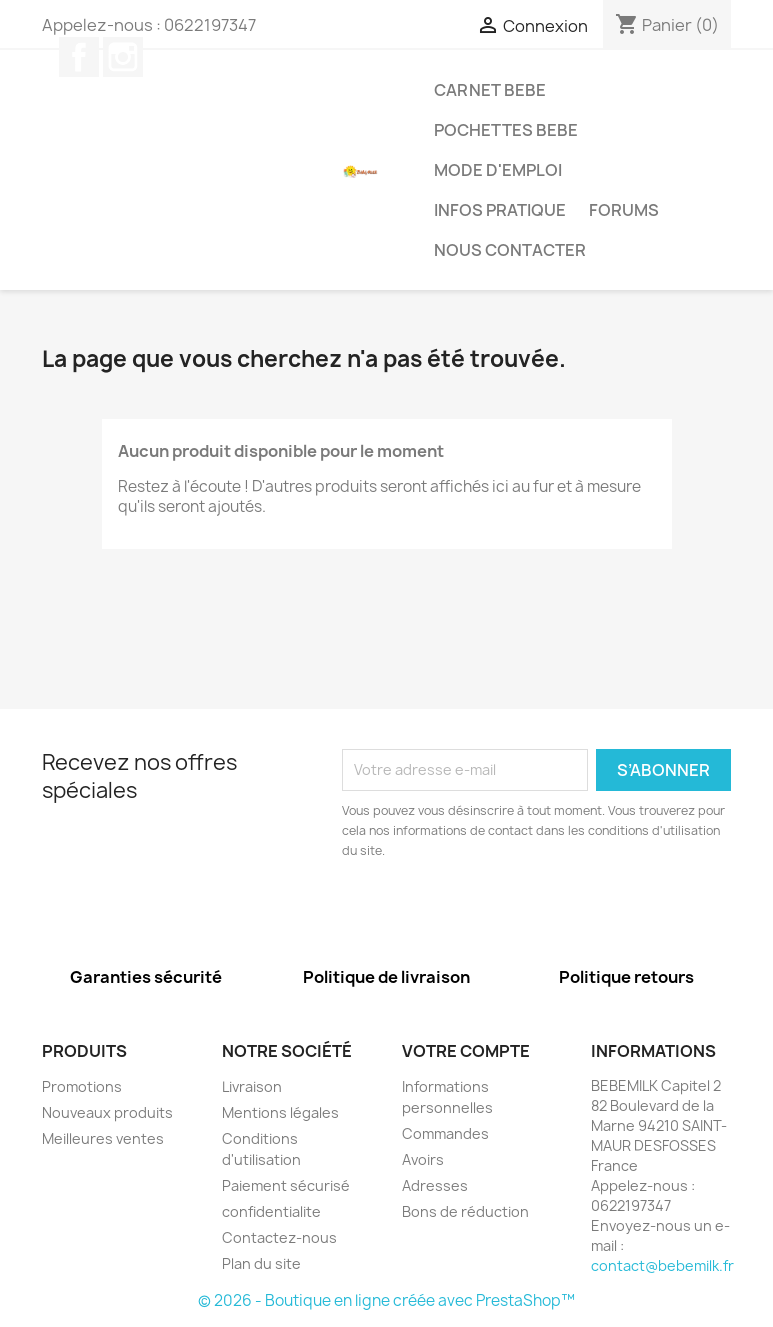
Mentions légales (280, 1112)
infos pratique (500, 210)
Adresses (435, 1185)
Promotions (82, 1086)
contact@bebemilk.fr (662, 1265)
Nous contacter (510, 250)
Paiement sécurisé (286, 1185)
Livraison (252, 1086)
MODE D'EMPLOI (498, 170)
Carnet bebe (490, 90)
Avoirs (423, 1159)
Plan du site (261, 1263)
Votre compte (466, 1051)
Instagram (123, 57)
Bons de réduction (465, 1211)
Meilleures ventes (103, 1138)
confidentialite (271, 1211)
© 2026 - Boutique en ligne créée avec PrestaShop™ (386, 1300)
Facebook (79, 57)
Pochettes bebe (506, 130)
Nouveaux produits (107, 1112)
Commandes (445, 1133)
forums (624, 210)
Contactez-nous (279, 1237)
